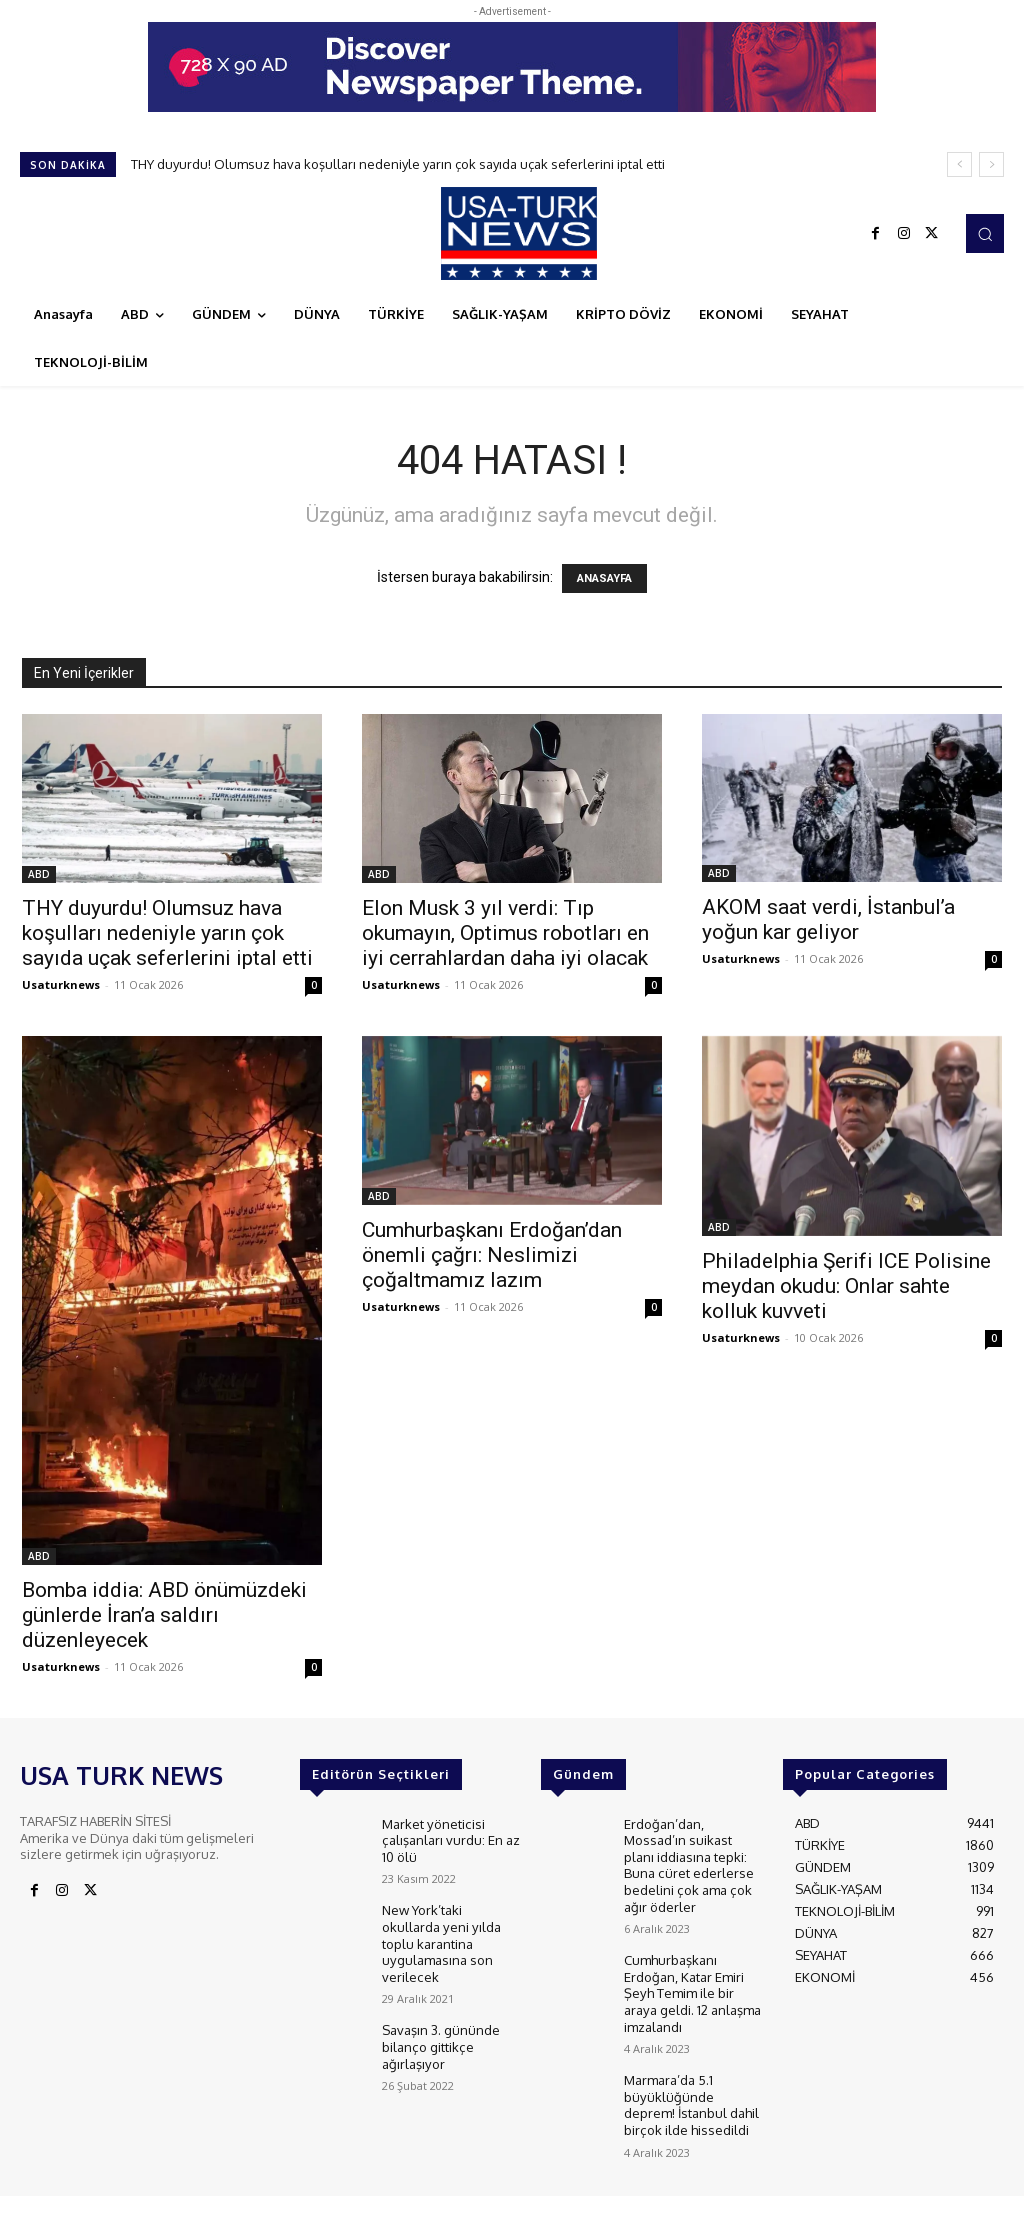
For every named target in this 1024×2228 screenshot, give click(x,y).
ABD (39, 874)
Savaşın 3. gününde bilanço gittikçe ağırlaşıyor (441, 2036)
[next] (991, 164)
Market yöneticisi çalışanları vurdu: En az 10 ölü (450, 1838)
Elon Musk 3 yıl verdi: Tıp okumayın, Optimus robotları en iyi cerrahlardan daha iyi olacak (505, 933)
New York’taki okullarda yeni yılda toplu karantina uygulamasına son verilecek (440, 1937)
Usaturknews (61, 984)
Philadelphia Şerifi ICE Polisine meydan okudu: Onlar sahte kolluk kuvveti (846, 1286)
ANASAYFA (604, 578)
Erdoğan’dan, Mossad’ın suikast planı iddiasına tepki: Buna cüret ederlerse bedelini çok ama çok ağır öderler (688, 1862)
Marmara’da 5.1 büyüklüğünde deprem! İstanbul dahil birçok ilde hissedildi (691, 2091)
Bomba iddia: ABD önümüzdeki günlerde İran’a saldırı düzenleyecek (164, 1615)
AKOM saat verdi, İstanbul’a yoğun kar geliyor (828, 919)
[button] (985, 233)
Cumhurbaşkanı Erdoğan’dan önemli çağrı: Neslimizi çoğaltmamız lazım (492, 1255)
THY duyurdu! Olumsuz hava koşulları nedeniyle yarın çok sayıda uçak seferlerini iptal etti (398, 164)
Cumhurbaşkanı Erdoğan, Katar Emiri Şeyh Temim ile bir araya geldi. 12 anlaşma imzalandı (692, 1984)
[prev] (959, 164)
